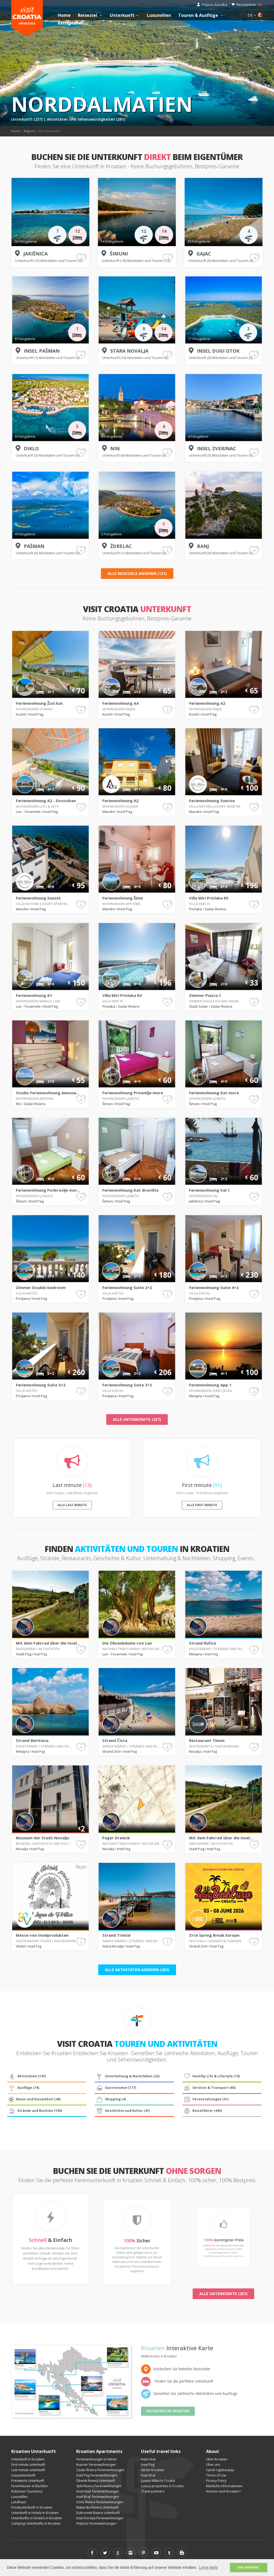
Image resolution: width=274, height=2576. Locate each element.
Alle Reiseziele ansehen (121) (137, 573)
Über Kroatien (216, 2459)
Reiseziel (90, 15)
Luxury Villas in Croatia (158, 2480)
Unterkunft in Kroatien (27, 2459)
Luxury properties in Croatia (162, 2486)
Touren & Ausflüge (201, 15)
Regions (29, 131)
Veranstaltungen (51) (206, 2099)
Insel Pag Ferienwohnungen (96, 2475)
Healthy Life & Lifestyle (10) (211, 2076)
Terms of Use (216, 2475)
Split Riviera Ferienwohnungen (98, 2486)
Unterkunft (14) (114, 260)
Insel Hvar (148, 2459)
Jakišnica (35, 253)
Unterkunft (125, 15)
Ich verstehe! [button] (248, 2567)
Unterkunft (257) (27, 119)
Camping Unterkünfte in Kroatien (36, 2523)
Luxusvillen (159, 15)
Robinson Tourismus (27, 2491)
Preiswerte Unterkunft (27, 2480)
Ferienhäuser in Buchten (29, 2486)
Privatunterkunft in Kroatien (31, 2507)
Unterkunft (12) (28, 260)
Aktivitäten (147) (27, 2076)
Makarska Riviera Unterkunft (97, 2507)
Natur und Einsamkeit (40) (34, 2099)
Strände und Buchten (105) (35, 2111)
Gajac (203, 253)
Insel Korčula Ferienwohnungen (99, 2518)
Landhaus (18, 2502)
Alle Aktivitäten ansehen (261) (137, 1969)
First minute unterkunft (28, 2464)
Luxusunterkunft (23, 2475)
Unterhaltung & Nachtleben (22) (127, 2076)
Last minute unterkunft (28, 2470)
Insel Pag (147, 2464)
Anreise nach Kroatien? (223, 2491)
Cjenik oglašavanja (220, 2470)
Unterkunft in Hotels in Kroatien (35, 2512)
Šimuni (119, 253)
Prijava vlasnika (214, 4)
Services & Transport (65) (209, 2088)
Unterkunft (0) (199, 260)
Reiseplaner (249, 4)
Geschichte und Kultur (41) (122, 2111)
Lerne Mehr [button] (208, 2567)
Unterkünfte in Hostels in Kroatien (36, 2518)
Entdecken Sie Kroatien (167, 2411)
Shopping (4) (110, 2099)
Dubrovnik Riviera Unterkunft (98, 2512)
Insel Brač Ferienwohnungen (97, 2496)
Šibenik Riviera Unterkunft (95, 2480)
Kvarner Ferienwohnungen (96, 2464)
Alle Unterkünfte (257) (137, 1419)
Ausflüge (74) (23, 2088)
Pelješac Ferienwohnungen (96, 2523)
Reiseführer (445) (202, 2111)
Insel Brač (148, 2475)
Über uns (213, 2464)
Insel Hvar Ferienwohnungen (97, 2491)
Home (64, 15)
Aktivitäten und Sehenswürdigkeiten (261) (86, 119)
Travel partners (152, 2491)
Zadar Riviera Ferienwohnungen (100, 2470)
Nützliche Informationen (224, 2486)
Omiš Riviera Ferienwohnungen (99, 2502)
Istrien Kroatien (152, 2470)
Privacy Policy (216, 2480)
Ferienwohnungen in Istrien (96, 2459)
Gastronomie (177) (115, 2088)
